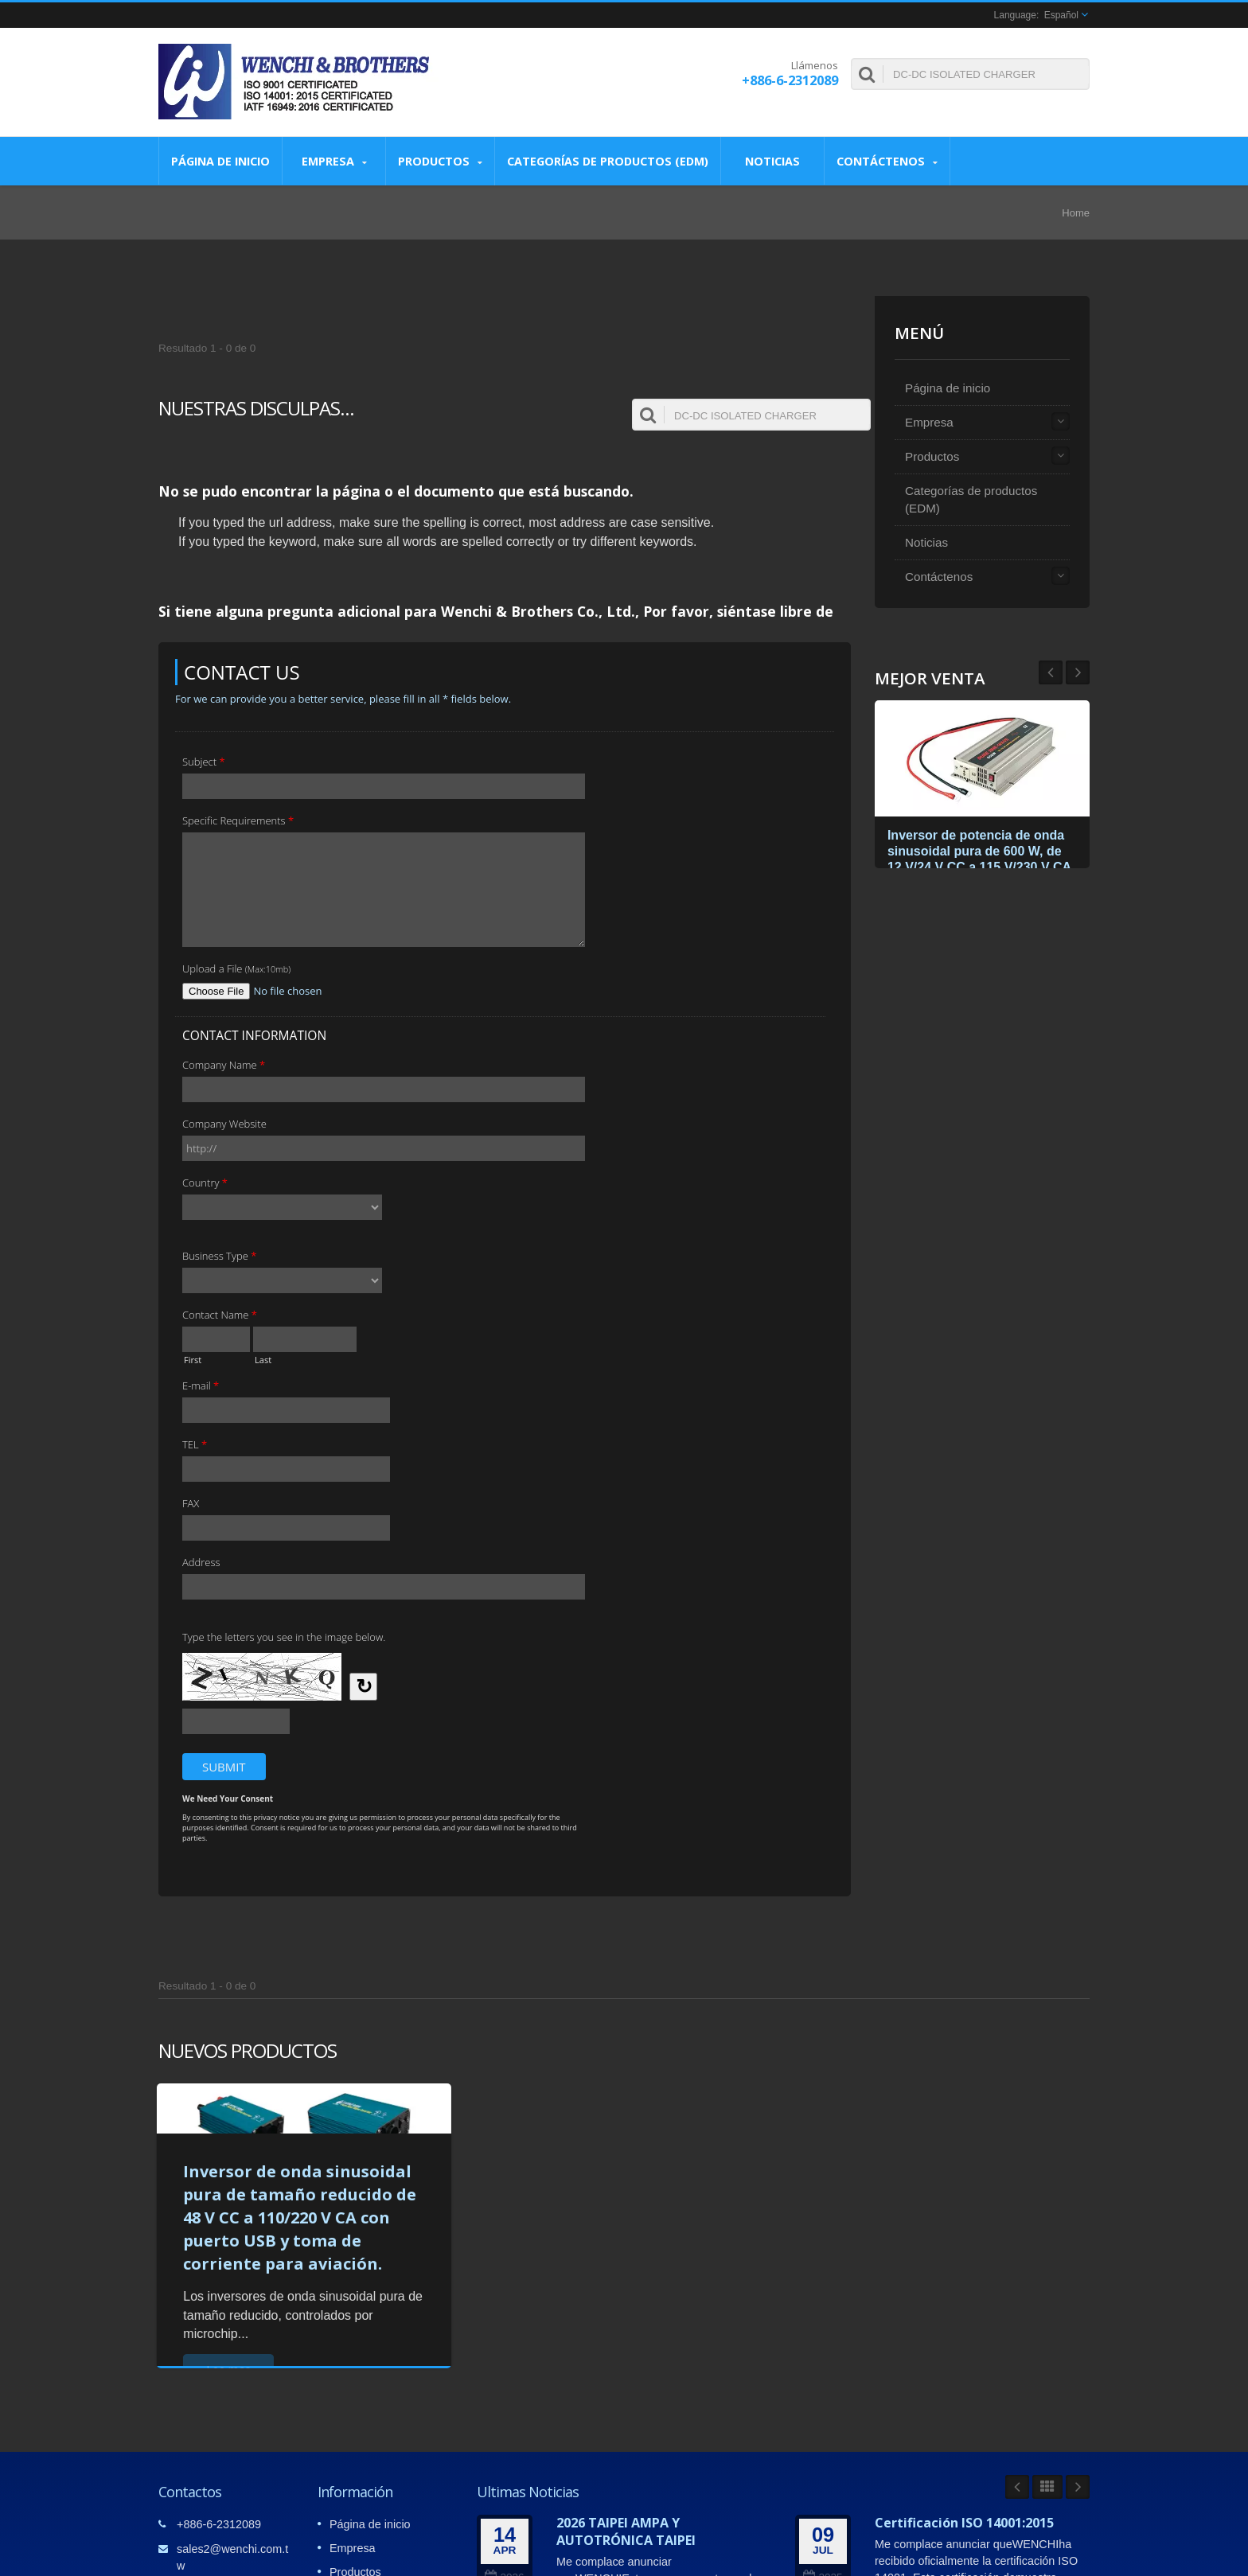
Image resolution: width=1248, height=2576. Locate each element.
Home (1076, 213)
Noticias (772, 161)
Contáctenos (887, 161)
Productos (440, 161)
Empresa (334, 161)
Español (1061, 15)
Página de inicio (220, 161)
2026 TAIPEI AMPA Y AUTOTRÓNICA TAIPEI (626, 2531)
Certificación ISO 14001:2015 (964, 2522)
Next (1051, 672)
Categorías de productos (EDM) (607, 161)
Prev (1078, 672)
